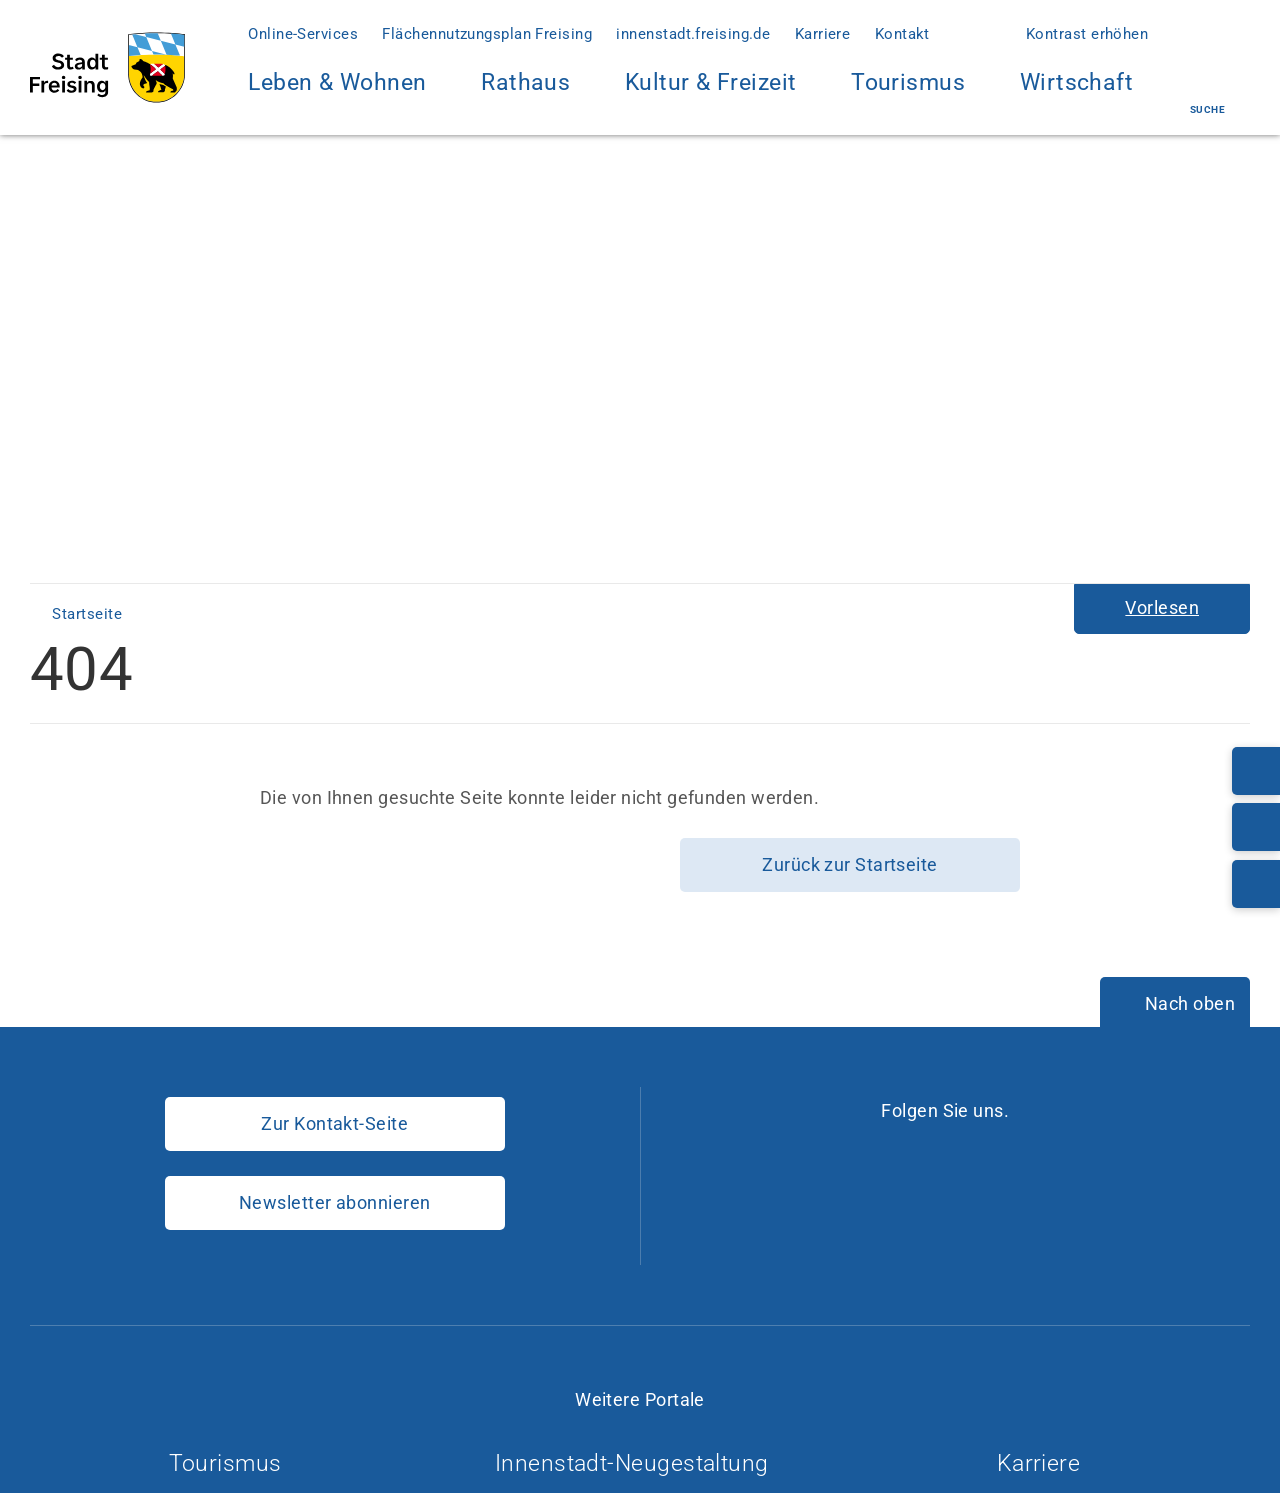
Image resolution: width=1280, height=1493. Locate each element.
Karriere (823, 34)
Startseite (89, 614)
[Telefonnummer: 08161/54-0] (1256, 771)
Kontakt (902, 34)
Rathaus (525, 94)
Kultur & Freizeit (711, 94)
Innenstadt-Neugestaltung (640, 1463)
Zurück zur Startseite (849, 864)
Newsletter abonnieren (334, 1202)
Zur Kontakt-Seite (334, 1123)
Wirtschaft (1077, 94)
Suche (1207, 92)
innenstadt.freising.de (693, 34)
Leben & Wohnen (337, 94)
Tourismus (908, 82)
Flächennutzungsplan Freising (487, 34)
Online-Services (303, 34)
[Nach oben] (1175, 1004)
